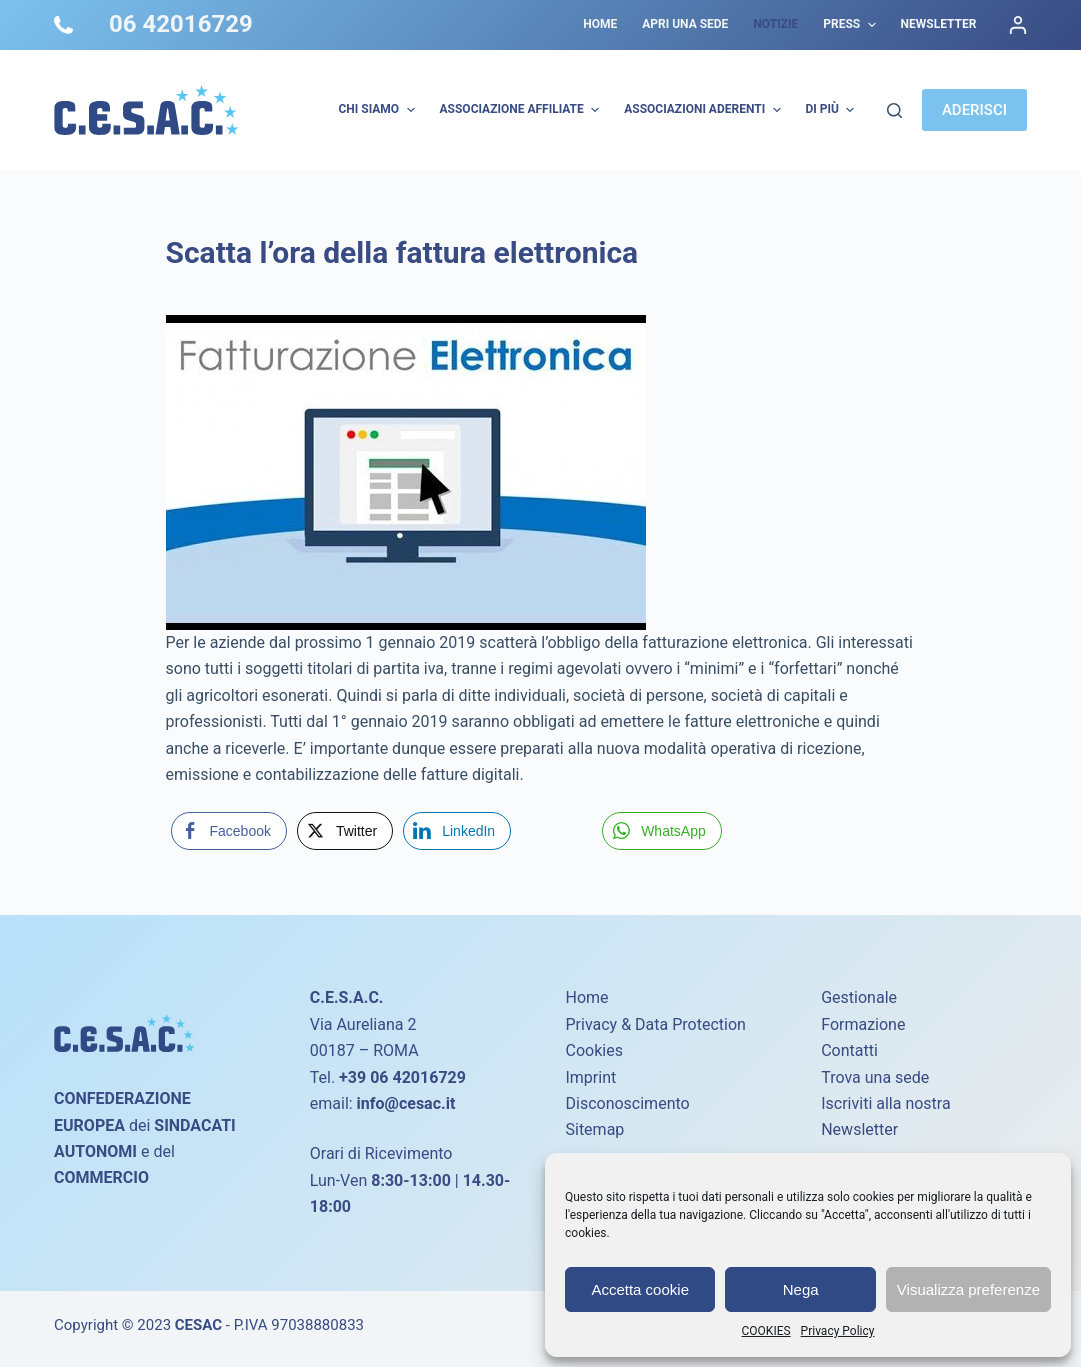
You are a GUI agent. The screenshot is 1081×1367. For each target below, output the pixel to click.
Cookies (593, 1050)
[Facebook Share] (229, 831)
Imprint (590, 1077)
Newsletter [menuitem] (939, 24)
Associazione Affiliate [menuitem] (522, 110)
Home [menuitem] (600, 24)
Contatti (849, 1050)
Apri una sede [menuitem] (685, 24)
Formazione (863, 1024)
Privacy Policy (838, 1331)
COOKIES (766, 1331)
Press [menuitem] (851, 25)
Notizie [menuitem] (775, 24)
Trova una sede (875, 1077)
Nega (801, 1289)
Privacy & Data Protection (655, 1024)
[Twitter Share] (345, 831)
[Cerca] (894, 110)
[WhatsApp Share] (662, 831)
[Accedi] (1018, 25)
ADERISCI (974, 110)
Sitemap (594, 1129)
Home (586, 997)
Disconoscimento (627, 1103)
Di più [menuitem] (833, 110)
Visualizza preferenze (968, 1289)
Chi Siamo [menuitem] (378, 110)
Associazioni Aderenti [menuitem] (704, 110)
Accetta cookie (640, 1289)
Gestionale (859, 997)
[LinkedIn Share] (457, 831)
